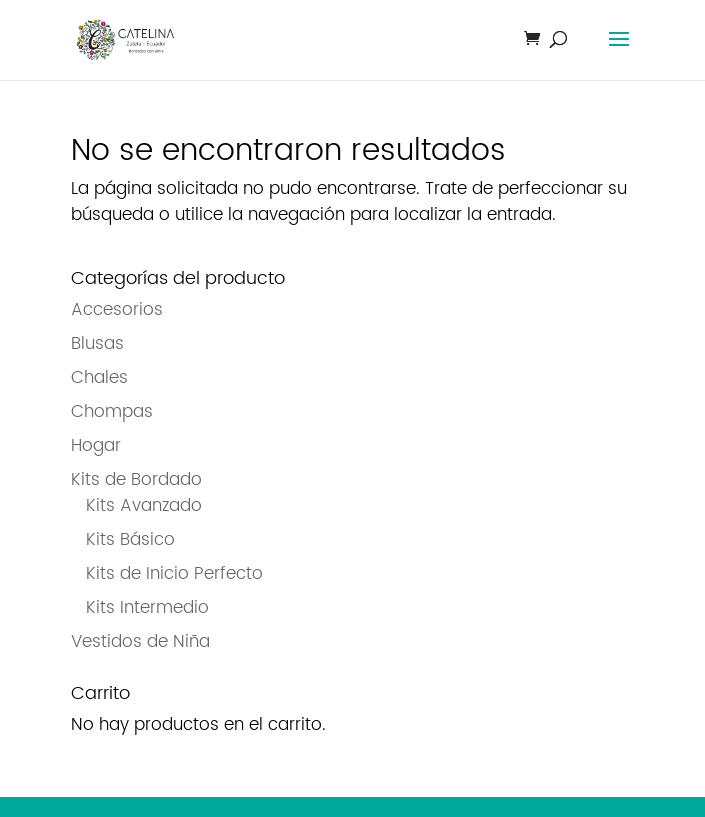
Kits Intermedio (147, 608)
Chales (99, 378)
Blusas (97, 344)
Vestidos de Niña (140, 642)
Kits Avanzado (144, 506)
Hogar (96, 446)
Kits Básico (130, 540)
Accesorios (117, 310)
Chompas (112, 412)
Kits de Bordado (136, 480)
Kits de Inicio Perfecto (174, 574)
